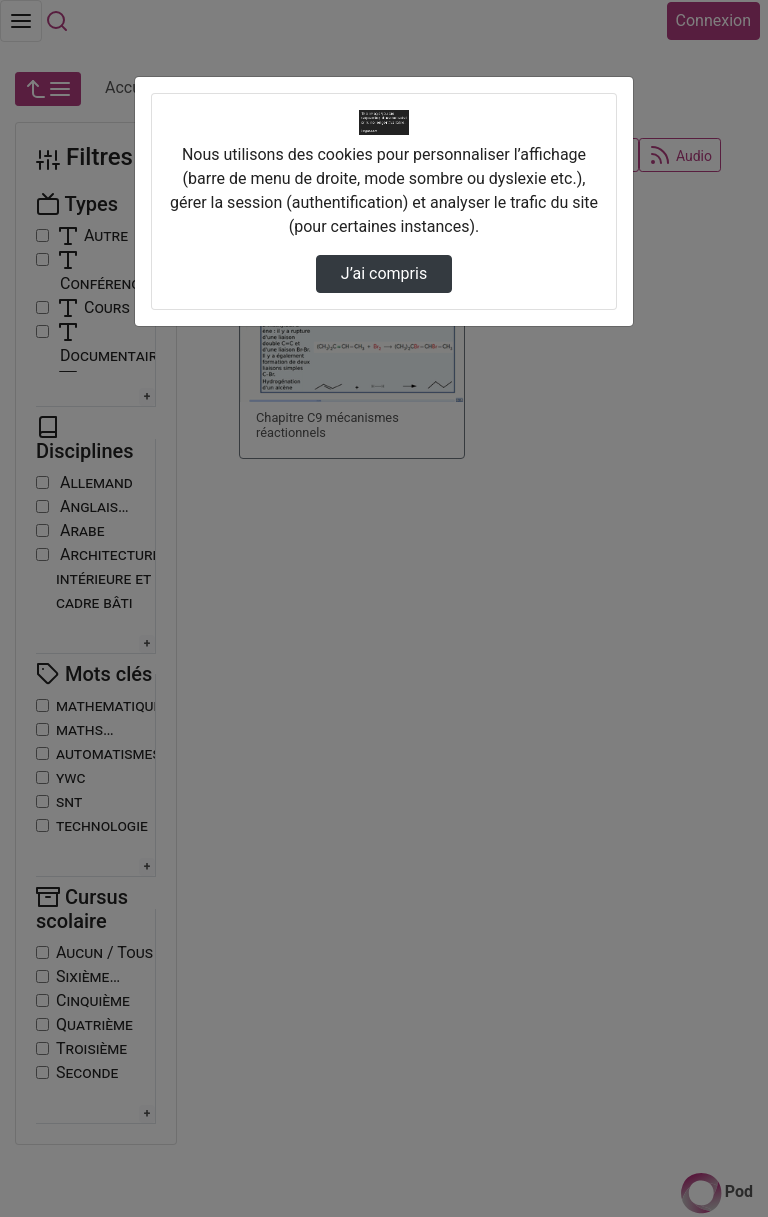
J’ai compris (384, 273)
